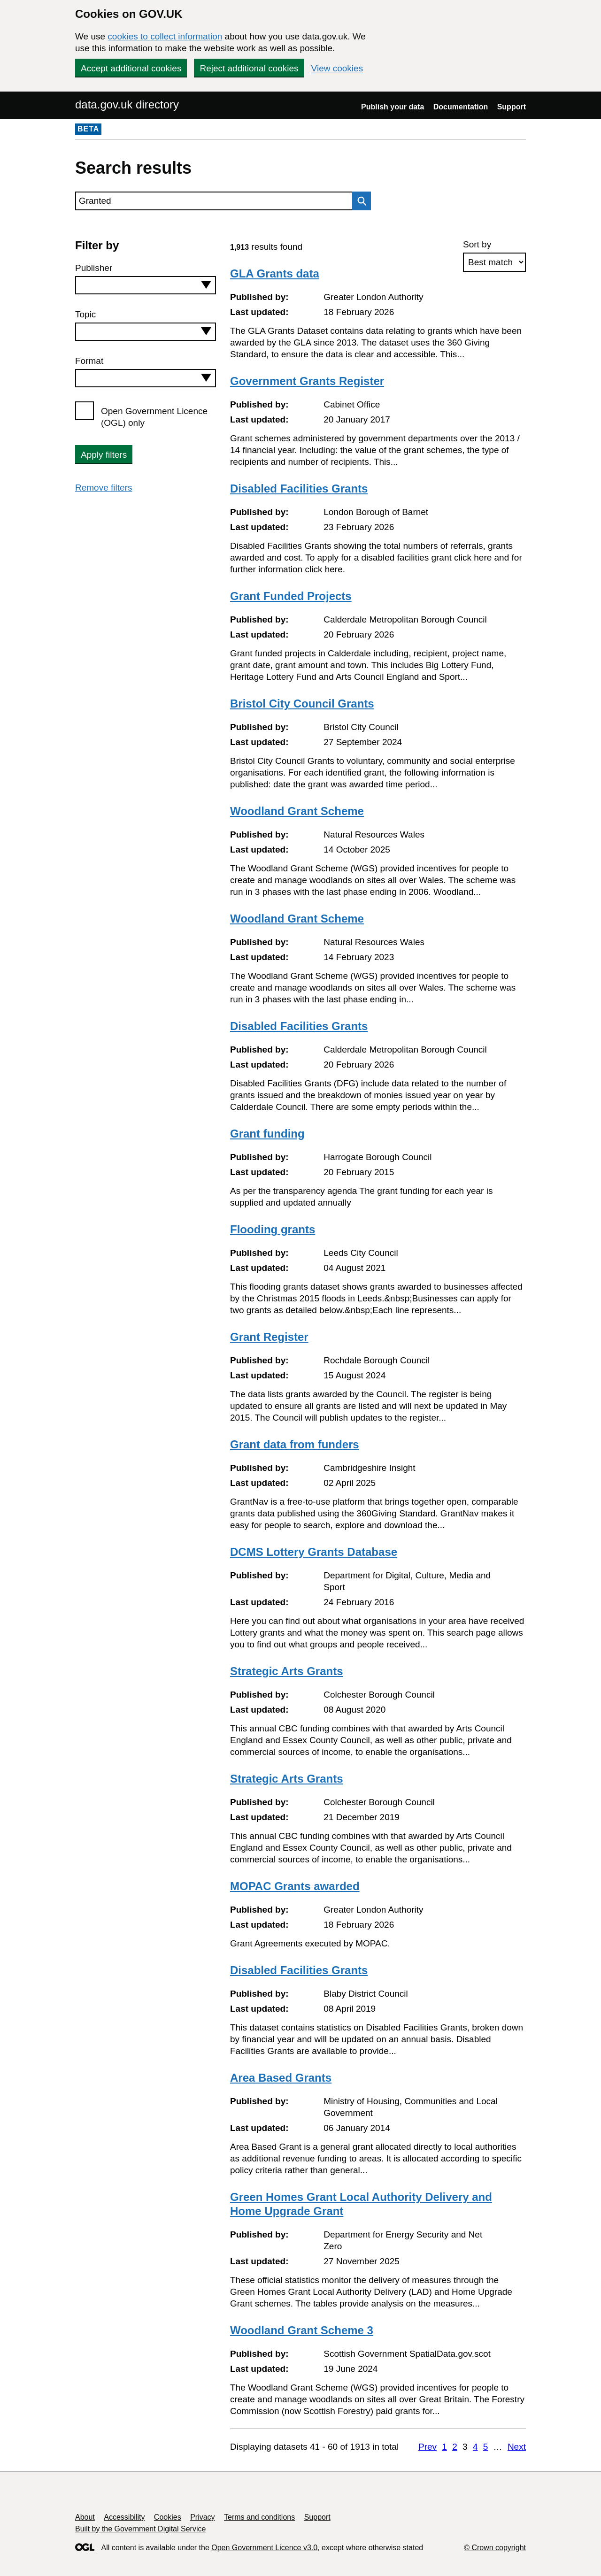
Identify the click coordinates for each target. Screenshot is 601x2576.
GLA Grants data (274, 273)
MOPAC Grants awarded (295, 1886)
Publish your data (392, 107)
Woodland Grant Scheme (297, 811)
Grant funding (267, 1133)
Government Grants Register (307, 381)
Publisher (93, 268)
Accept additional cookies (131, 68)
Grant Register (269, 1336)
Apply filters (104, 455)
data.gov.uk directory (127, 104)
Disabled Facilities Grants (299, 488)
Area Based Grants (280, 2077)
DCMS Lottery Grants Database (313, 1552)
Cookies (167, 2517)
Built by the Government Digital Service (140, 2529)
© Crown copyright (495, 2548)
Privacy (202, 2517)
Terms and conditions (259, 2517)
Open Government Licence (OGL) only (154, 417)
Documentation (460, 107)
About (85, 2517)
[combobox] (145, 285)
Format (89, 361)
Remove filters (103, 487)
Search (359, 201)
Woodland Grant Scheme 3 (301, 2330)
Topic (85, 314)
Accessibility (124, 2517)
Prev (427, 2447)
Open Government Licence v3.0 (264, 2548)
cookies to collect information (165, 36)
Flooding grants (272, 1229)
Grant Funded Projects (291, 596)
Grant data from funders (294, 1444)
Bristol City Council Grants (302, 703)
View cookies (337, 68)
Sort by (477, 244)
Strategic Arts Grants (286, 1671)
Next (517, 2447)
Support (511, 107)
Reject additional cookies (249, 68)
